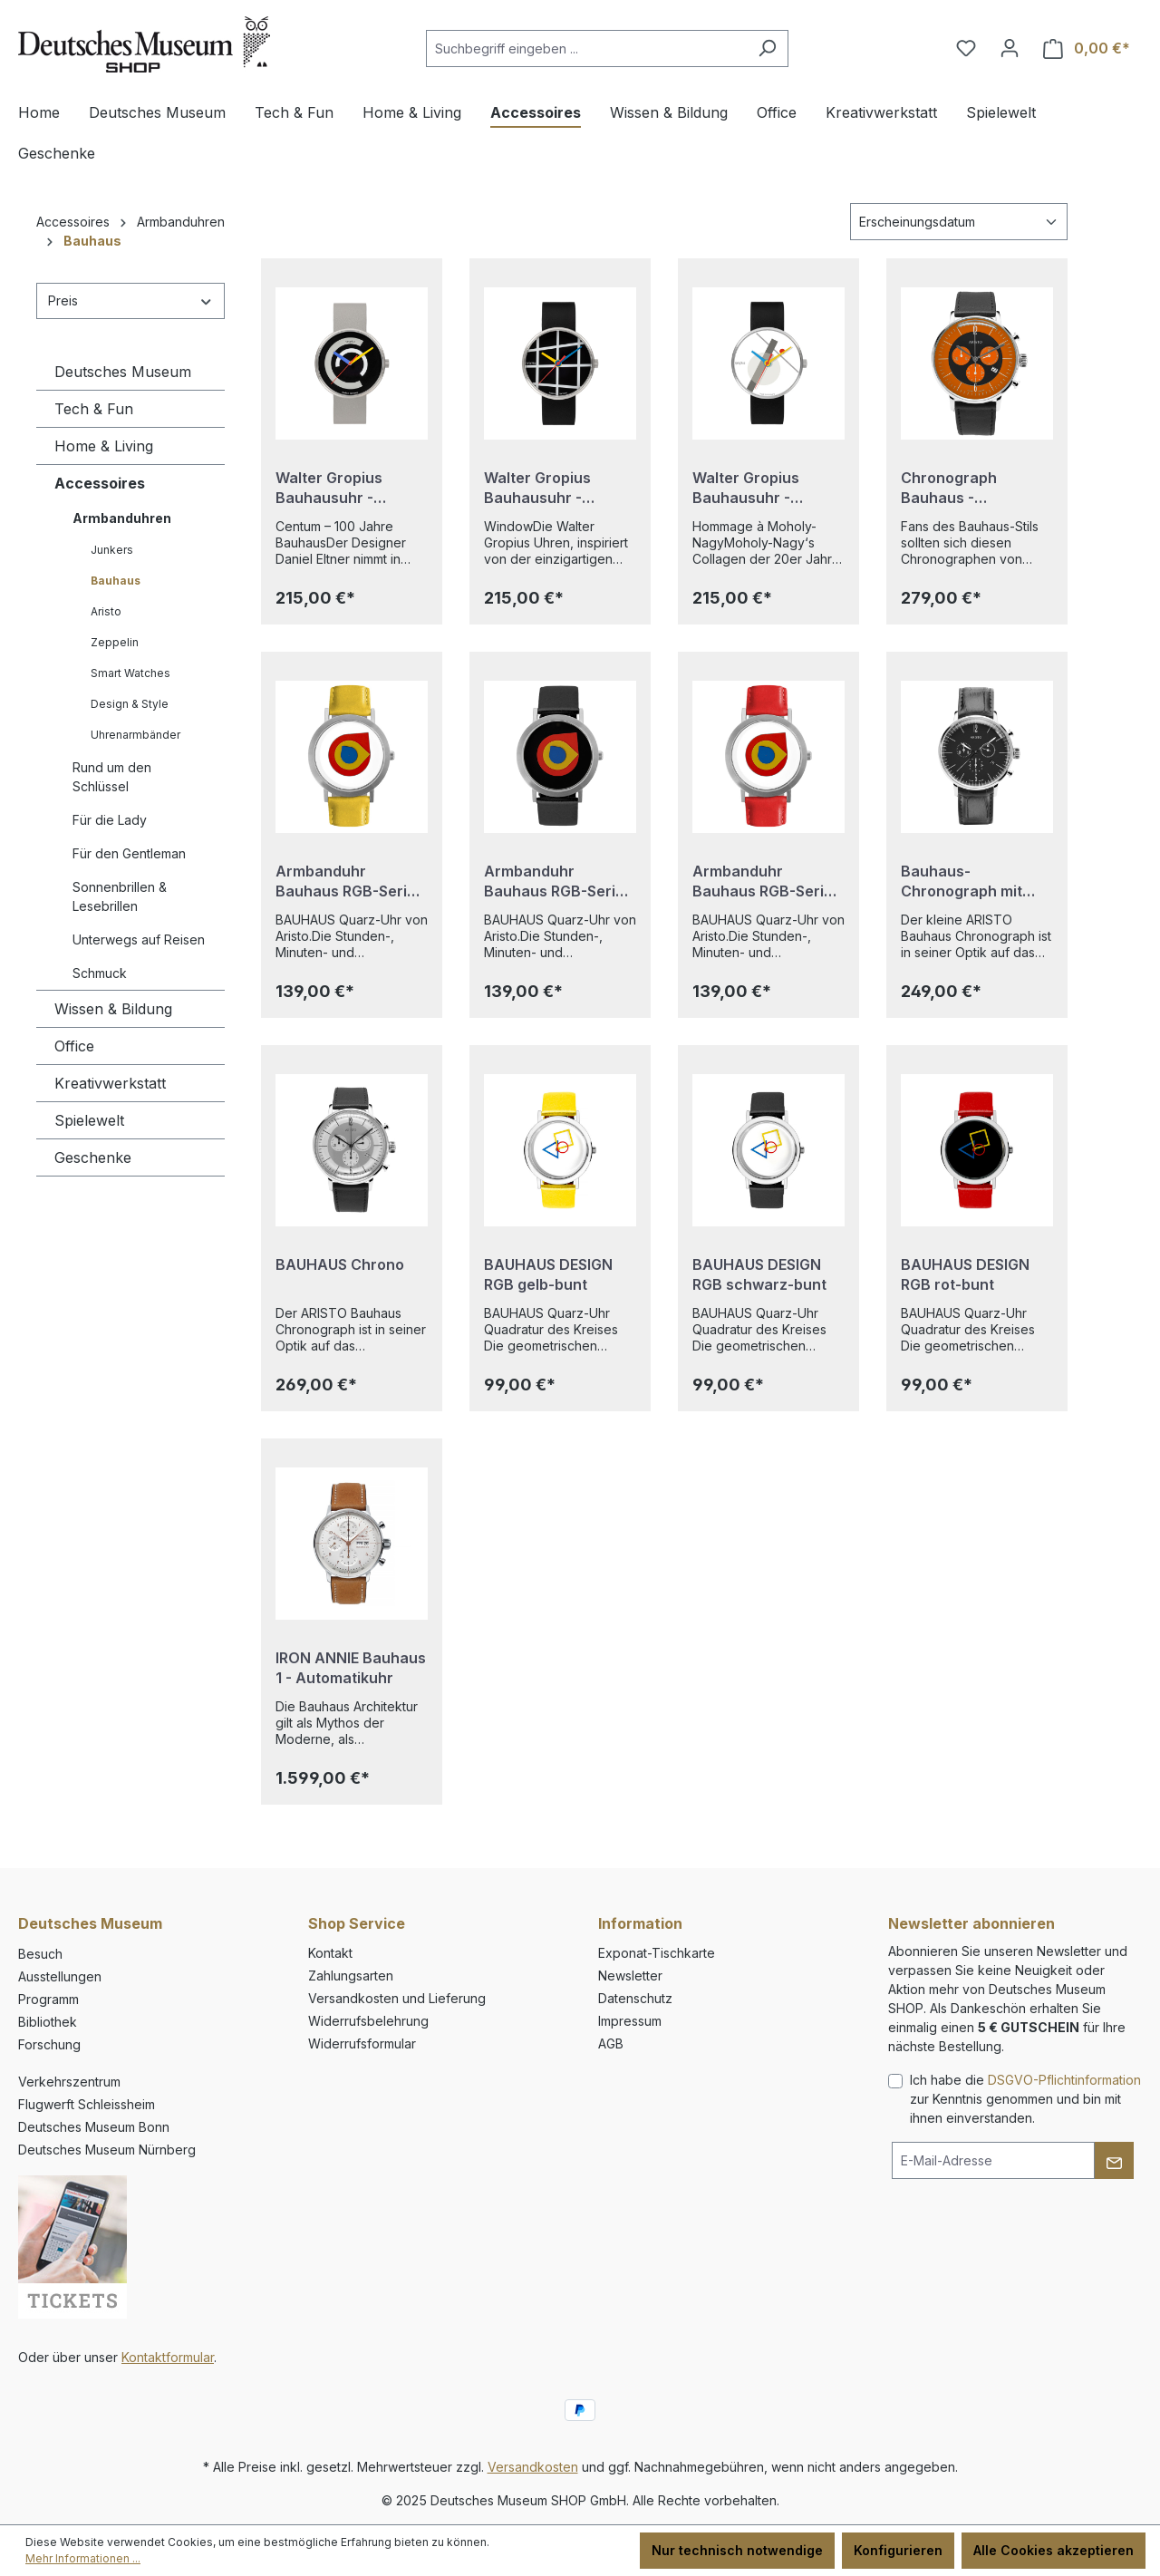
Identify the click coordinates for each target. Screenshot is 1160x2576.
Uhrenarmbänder (135, 734)
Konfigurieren (898, 2550)
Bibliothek (47, 2021)
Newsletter (630, 1975)
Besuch (40, 1953)
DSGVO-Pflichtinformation (1064, 2079)
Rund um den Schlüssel (111, 777)
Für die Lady (109, 820)
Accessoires (99, 483)
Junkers (112, 550)
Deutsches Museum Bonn (93, 2127)
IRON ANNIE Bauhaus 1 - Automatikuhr (351, 1668)
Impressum (630, 2021)
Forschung (49, 2044)
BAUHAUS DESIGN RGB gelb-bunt (548, 1274)
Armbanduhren (121, 518)
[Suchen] (767, 48)
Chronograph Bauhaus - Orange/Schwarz (962, 488)
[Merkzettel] (966, 48)
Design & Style (130, 704)
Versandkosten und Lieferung (397, 1998)
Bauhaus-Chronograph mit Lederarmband (961, 881)
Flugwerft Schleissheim (86, 2104)
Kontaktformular (167, 2357)
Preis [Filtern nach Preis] (130, 300)
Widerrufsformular (362, 2043)
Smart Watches (130, 673)
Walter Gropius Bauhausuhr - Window (537, 488)
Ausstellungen (60, 1976)
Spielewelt (89, 1120)
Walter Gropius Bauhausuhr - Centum (329, 488)
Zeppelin (115, 642)
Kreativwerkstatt (110, 1083)
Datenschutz (635, 1998)
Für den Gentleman (129, 853)
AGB (611, 2043)
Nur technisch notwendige (737, 2550)
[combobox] (586, 48)
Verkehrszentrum (69, 2081)
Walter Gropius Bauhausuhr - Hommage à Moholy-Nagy (765, 488)
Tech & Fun (93, 409)
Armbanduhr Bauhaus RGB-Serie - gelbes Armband (351, 881)
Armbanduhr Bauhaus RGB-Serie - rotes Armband (767, 881)
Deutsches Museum (122, 372)
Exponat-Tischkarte (656, 1953)
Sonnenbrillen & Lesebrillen (119, 896)
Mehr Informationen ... (82, 2558)
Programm (48, 1999)
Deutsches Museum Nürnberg (107, 2149)
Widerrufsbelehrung (368, 2021)
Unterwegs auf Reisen (138, 939)
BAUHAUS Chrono (340, 1264)
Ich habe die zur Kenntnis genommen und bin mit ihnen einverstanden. (1025, 2099)
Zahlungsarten (350, 1975)
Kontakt (330, 1953)
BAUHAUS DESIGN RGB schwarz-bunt (759, 1274)
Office (74, 1046)
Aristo (106, 611)
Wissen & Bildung (113, 1009)
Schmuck (99, 973)
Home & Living (103, 446)
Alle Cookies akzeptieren (1053, 2550)
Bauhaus (115, 580)
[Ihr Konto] (1009, 48)
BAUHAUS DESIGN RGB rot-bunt (965, 1274)
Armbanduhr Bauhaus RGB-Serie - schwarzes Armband (559, 881)
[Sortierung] (959, 221)
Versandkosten (533, 2466)
